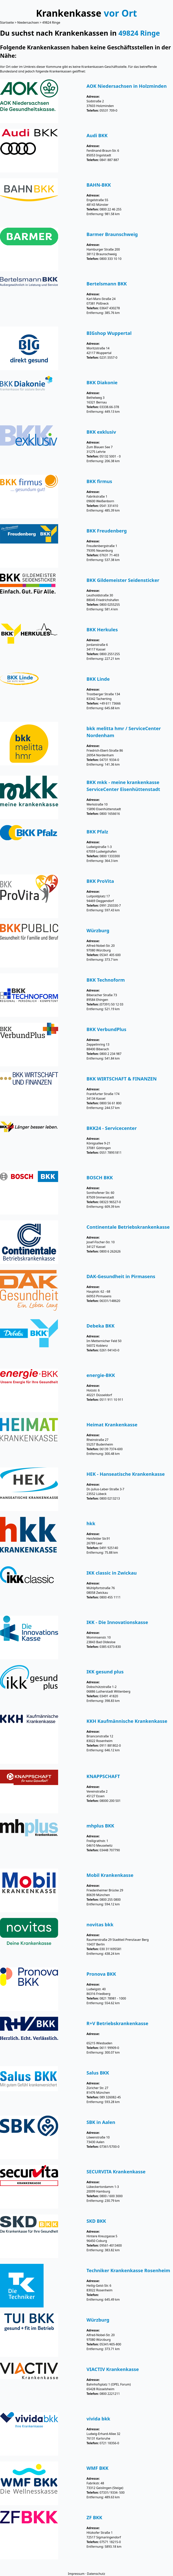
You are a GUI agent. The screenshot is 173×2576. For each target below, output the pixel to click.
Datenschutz (96, 2574)
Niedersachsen (28, 22)
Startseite (7, 22)
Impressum (76, 2574)
